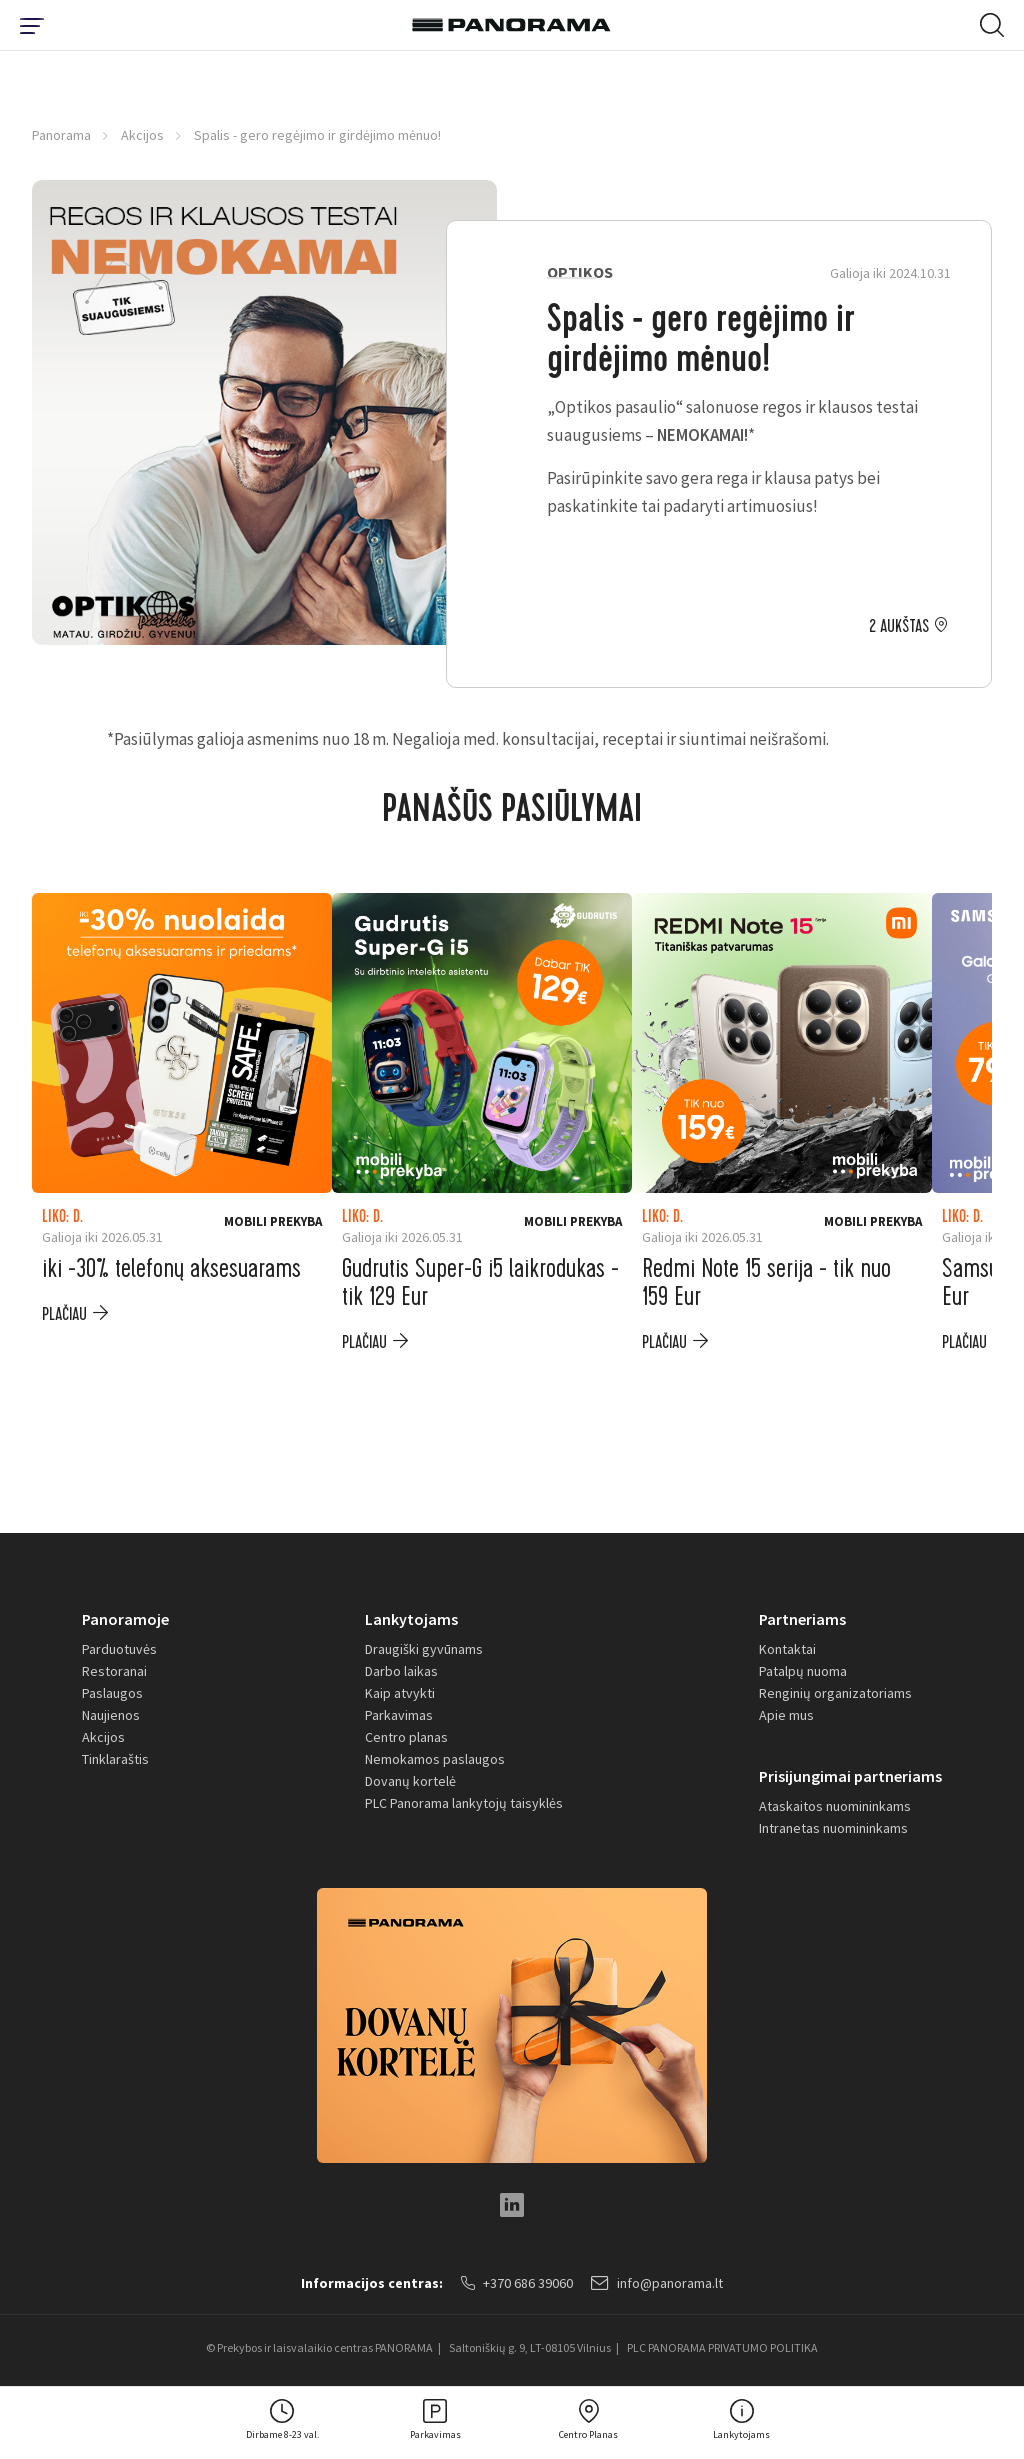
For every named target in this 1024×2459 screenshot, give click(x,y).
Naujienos (111, 1715)
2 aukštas (899, 627)
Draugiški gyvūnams (424, 1649)
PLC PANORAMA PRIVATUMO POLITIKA (722, 2347)
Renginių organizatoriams (835, 1693)
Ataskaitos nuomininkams (835, 1806)
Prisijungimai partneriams (850, 1776)
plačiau (64, 1314)
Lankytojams (411, 1619)
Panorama (61, 135)
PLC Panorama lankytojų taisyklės (464, 1803)
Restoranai (114, 1671)
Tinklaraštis (115, 1759)
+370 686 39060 (517, 2283)
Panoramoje (125, 1619)
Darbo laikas (401, 1671)
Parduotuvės (119, 1649)
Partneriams (802, 1619)
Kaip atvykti (400, 1693)
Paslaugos (112, 1693)
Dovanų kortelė (410, 1781)
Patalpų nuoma (803, 1671)
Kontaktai (787, 1649)
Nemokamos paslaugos (435, 1759)
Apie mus (786, 1715)
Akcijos (142, 135)
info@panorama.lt (657, 2283)
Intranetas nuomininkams (833, 1828)
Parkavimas (399, 1715)
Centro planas (406, 1737)
